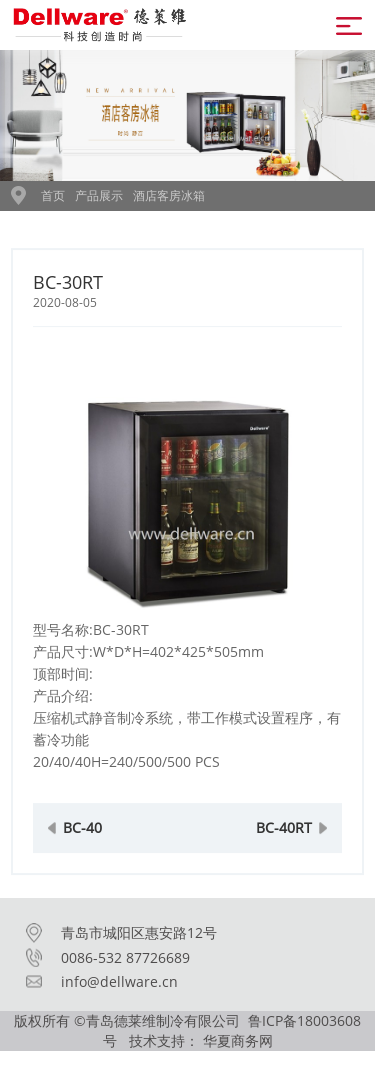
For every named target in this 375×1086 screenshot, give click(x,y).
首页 (53, 195)
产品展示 (99, 195)
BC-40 (82, 840)
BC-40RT (284, 840)
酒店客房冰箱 (169, 195)
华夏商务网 (238, 1040)
